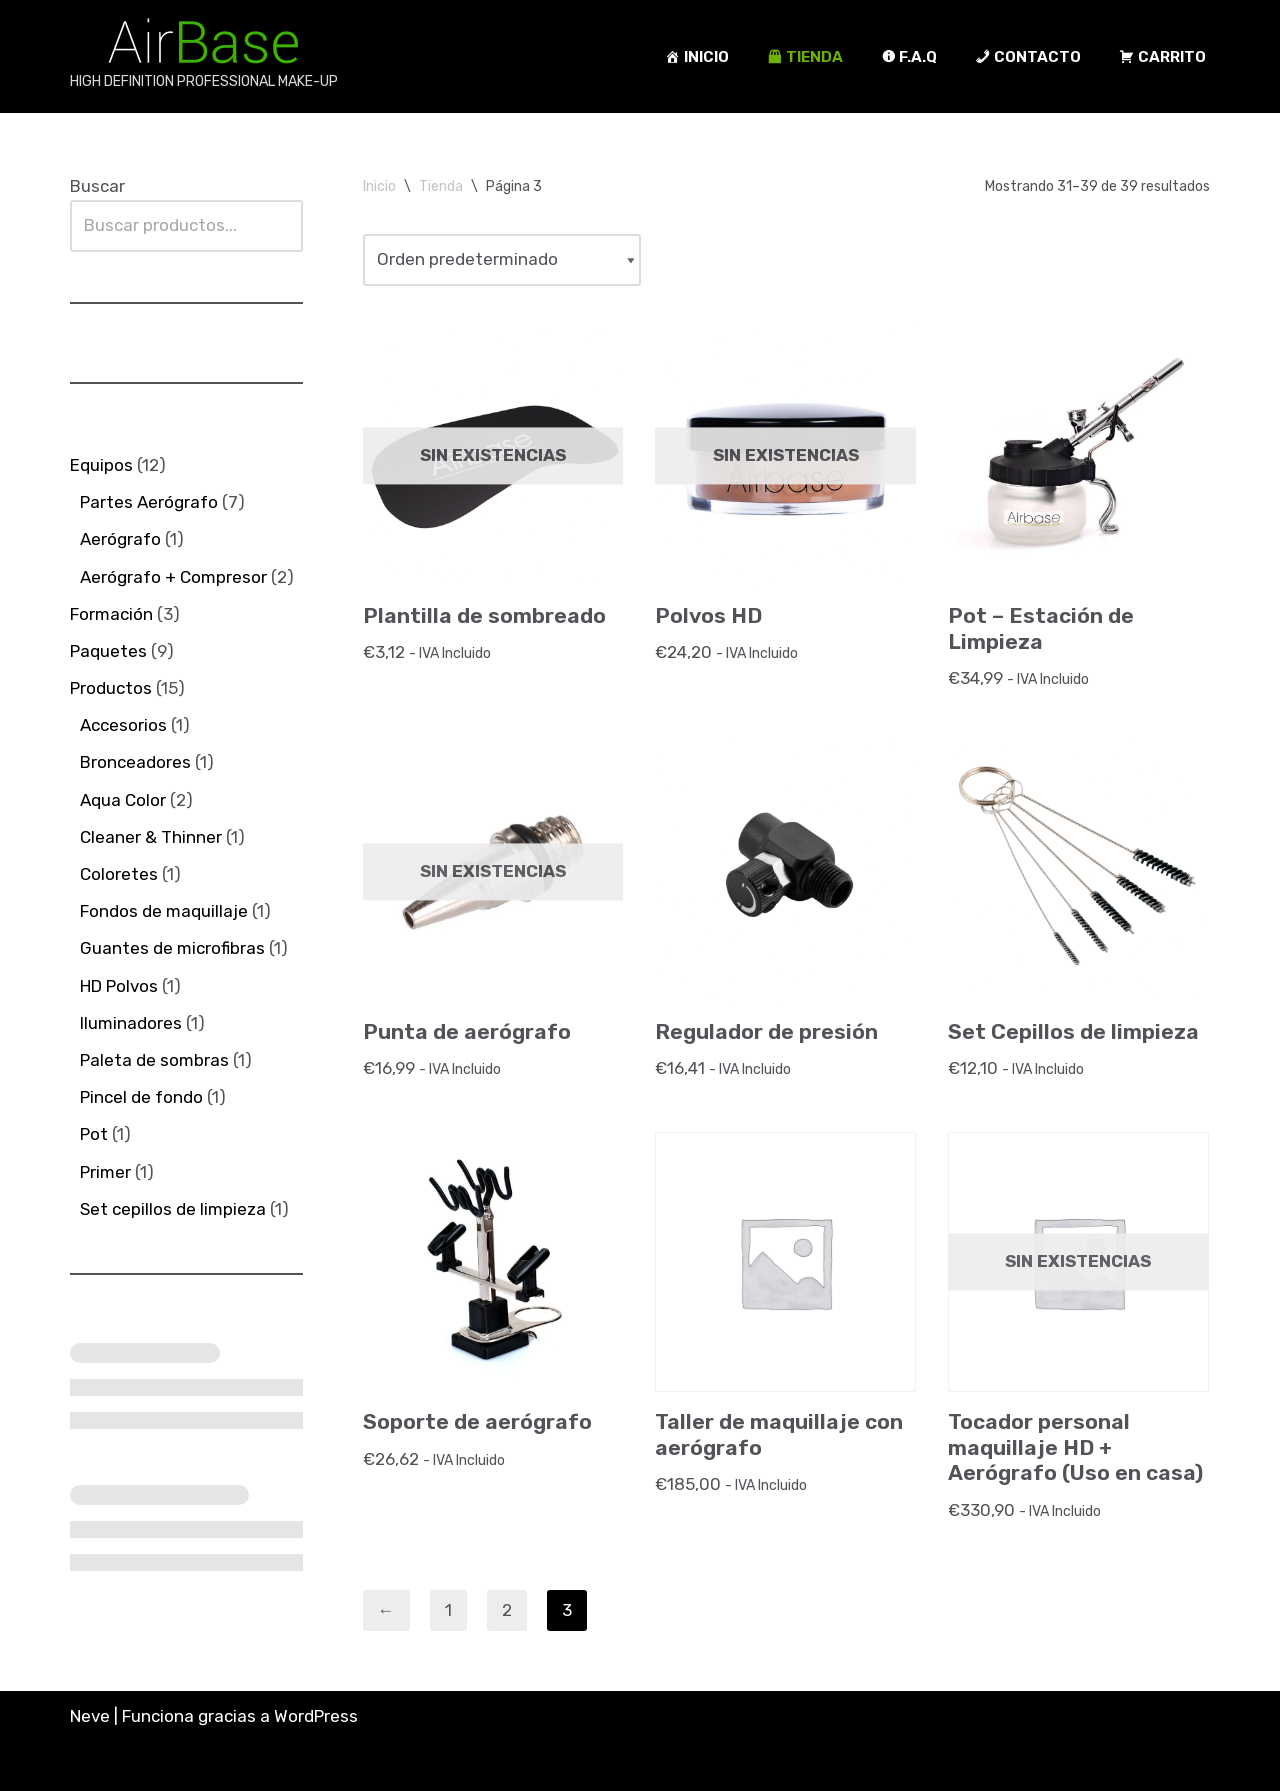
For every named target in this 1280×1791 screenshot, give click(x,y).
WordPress (316, 1716)
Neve (90, 1716)
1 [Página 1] (448, 1610)
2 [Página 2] (507, 1610)
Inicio (379, 186)
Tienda (441, 186)
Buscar (97, 186)
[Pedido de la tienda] (502, 259)
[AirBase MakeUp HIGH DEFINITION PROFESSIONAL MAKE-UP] (204, 56)
